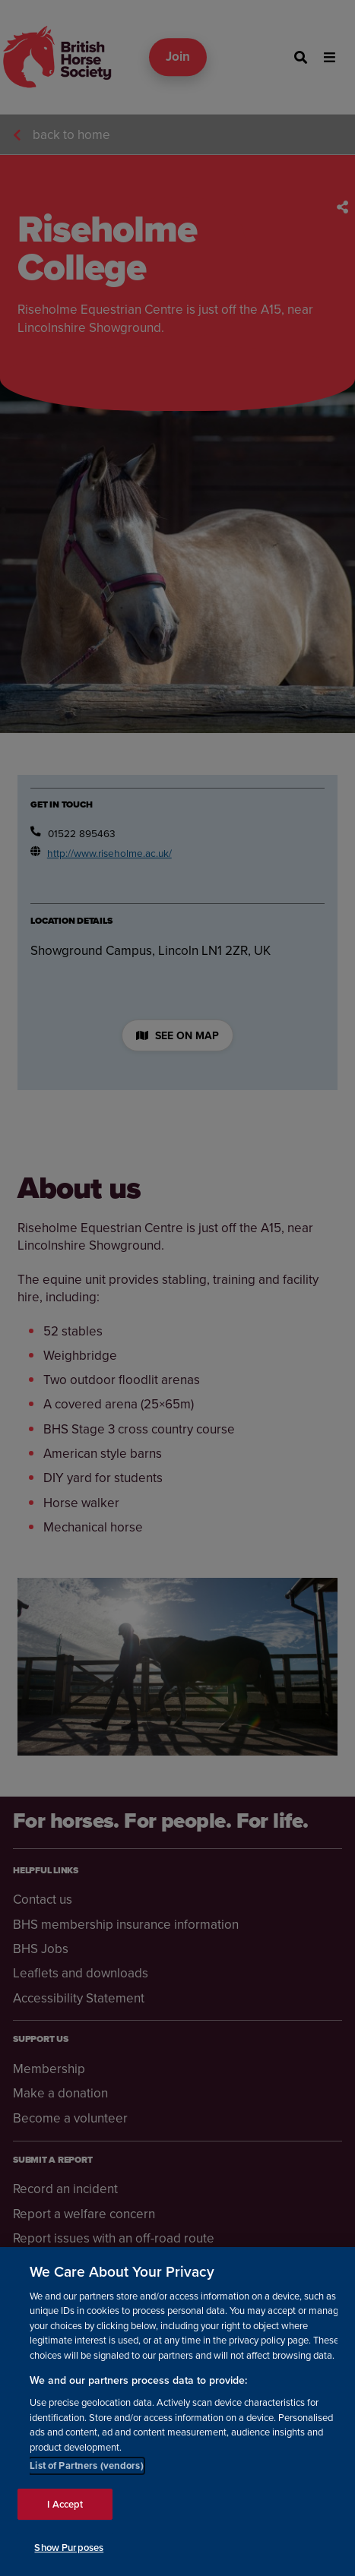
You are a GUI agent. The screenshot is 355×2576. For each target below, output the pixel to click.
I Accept (65, 2504)
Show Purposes (68, 2547)
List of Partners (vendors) (86, 2465)
